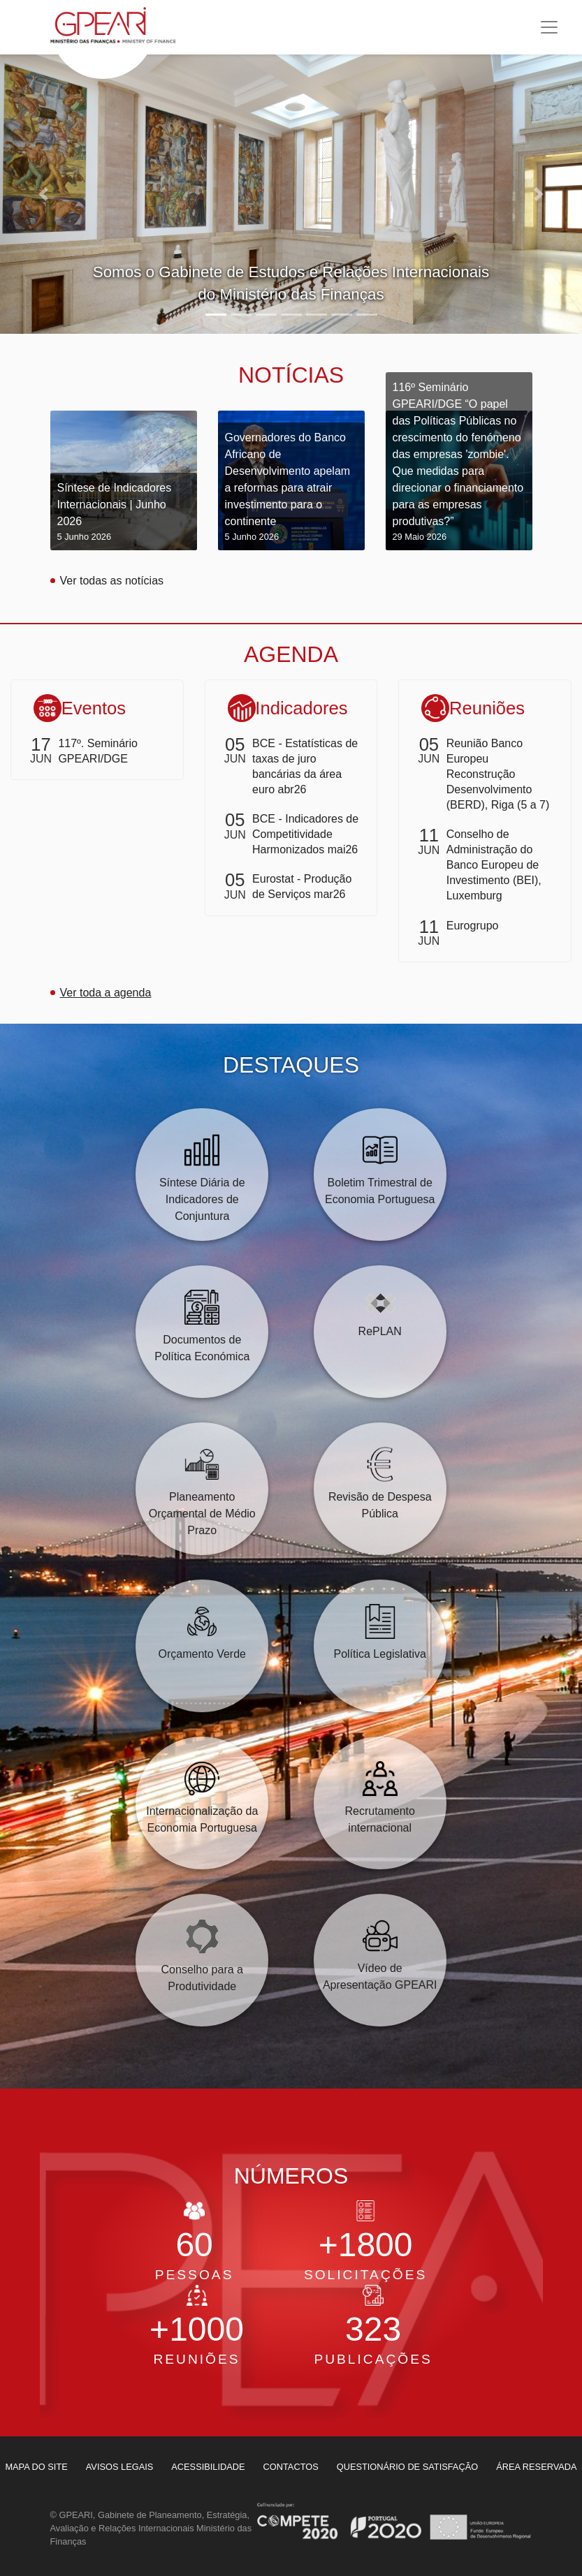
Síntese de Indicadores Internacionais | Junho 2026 (123, 512)
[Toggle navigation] (549, 27)
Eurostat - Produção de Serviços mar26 (301, 886)
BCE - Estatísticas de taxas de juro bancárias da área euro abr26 (305, 766)
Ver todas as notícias (112, 581)
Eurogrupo (472, 926)
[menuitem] (119, 2466)
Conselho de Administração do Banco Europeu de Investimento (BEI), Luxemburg (493, 864)
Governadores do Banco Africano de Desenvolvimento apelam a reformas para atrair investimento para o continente (291, 487)
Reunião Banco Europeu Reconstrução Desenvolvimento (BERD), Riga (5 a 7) (498, 774)
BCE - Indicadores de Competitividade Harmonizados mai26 (305, 834)
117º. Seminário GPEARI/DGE (97, 751)
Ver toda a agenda (106, 993)
